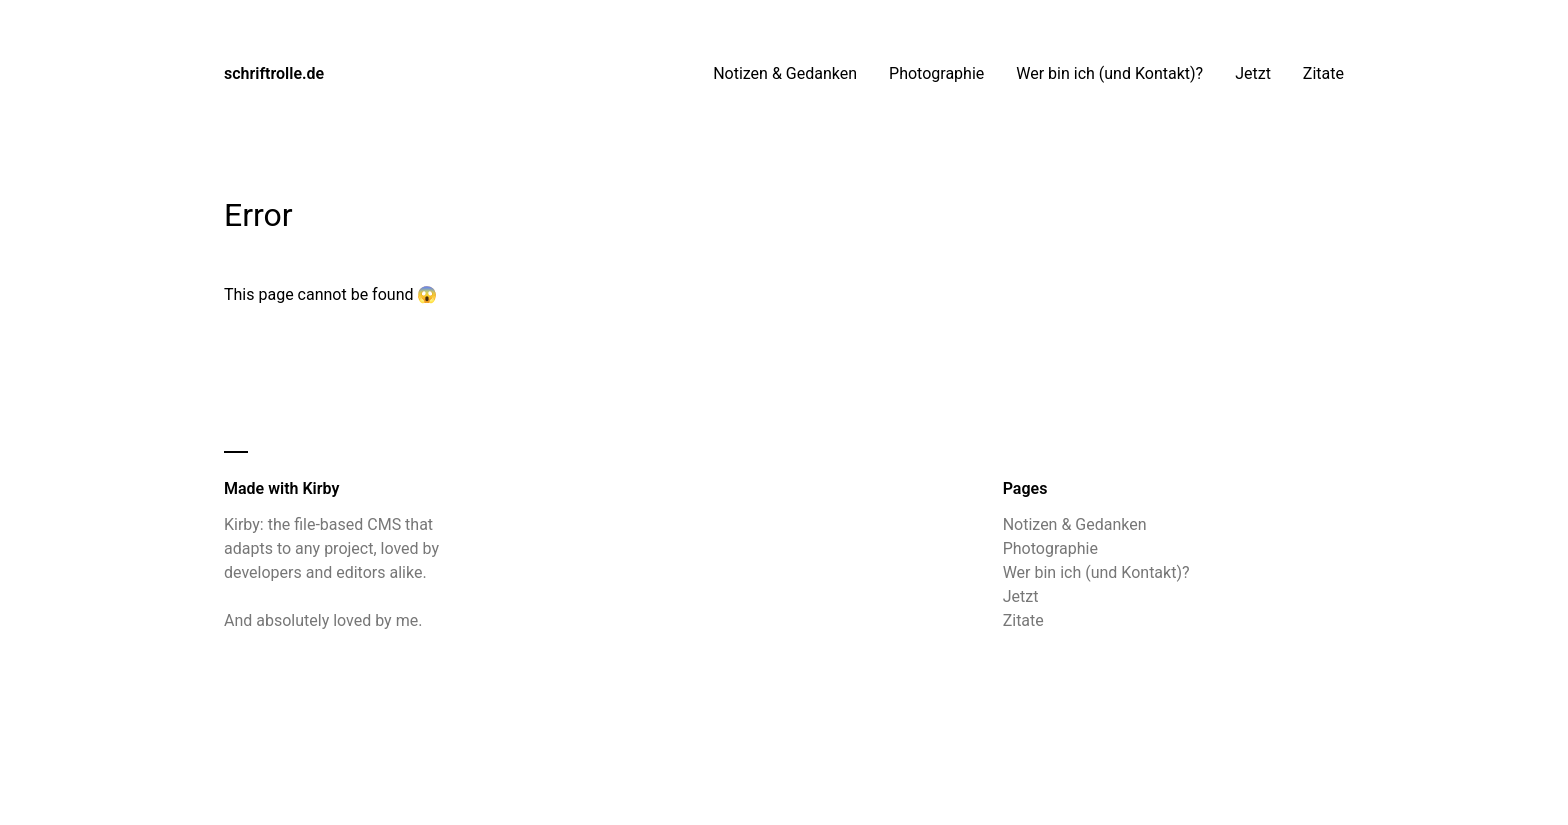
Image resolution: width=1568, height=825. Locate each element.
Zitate (1323, 73)
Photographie (936, 73)
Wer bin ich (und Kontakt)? (1109, 73)
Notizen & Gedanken (785, 73)
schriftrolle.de (274, 73)
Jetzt (1253, 73)
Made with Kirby (281, 488)
